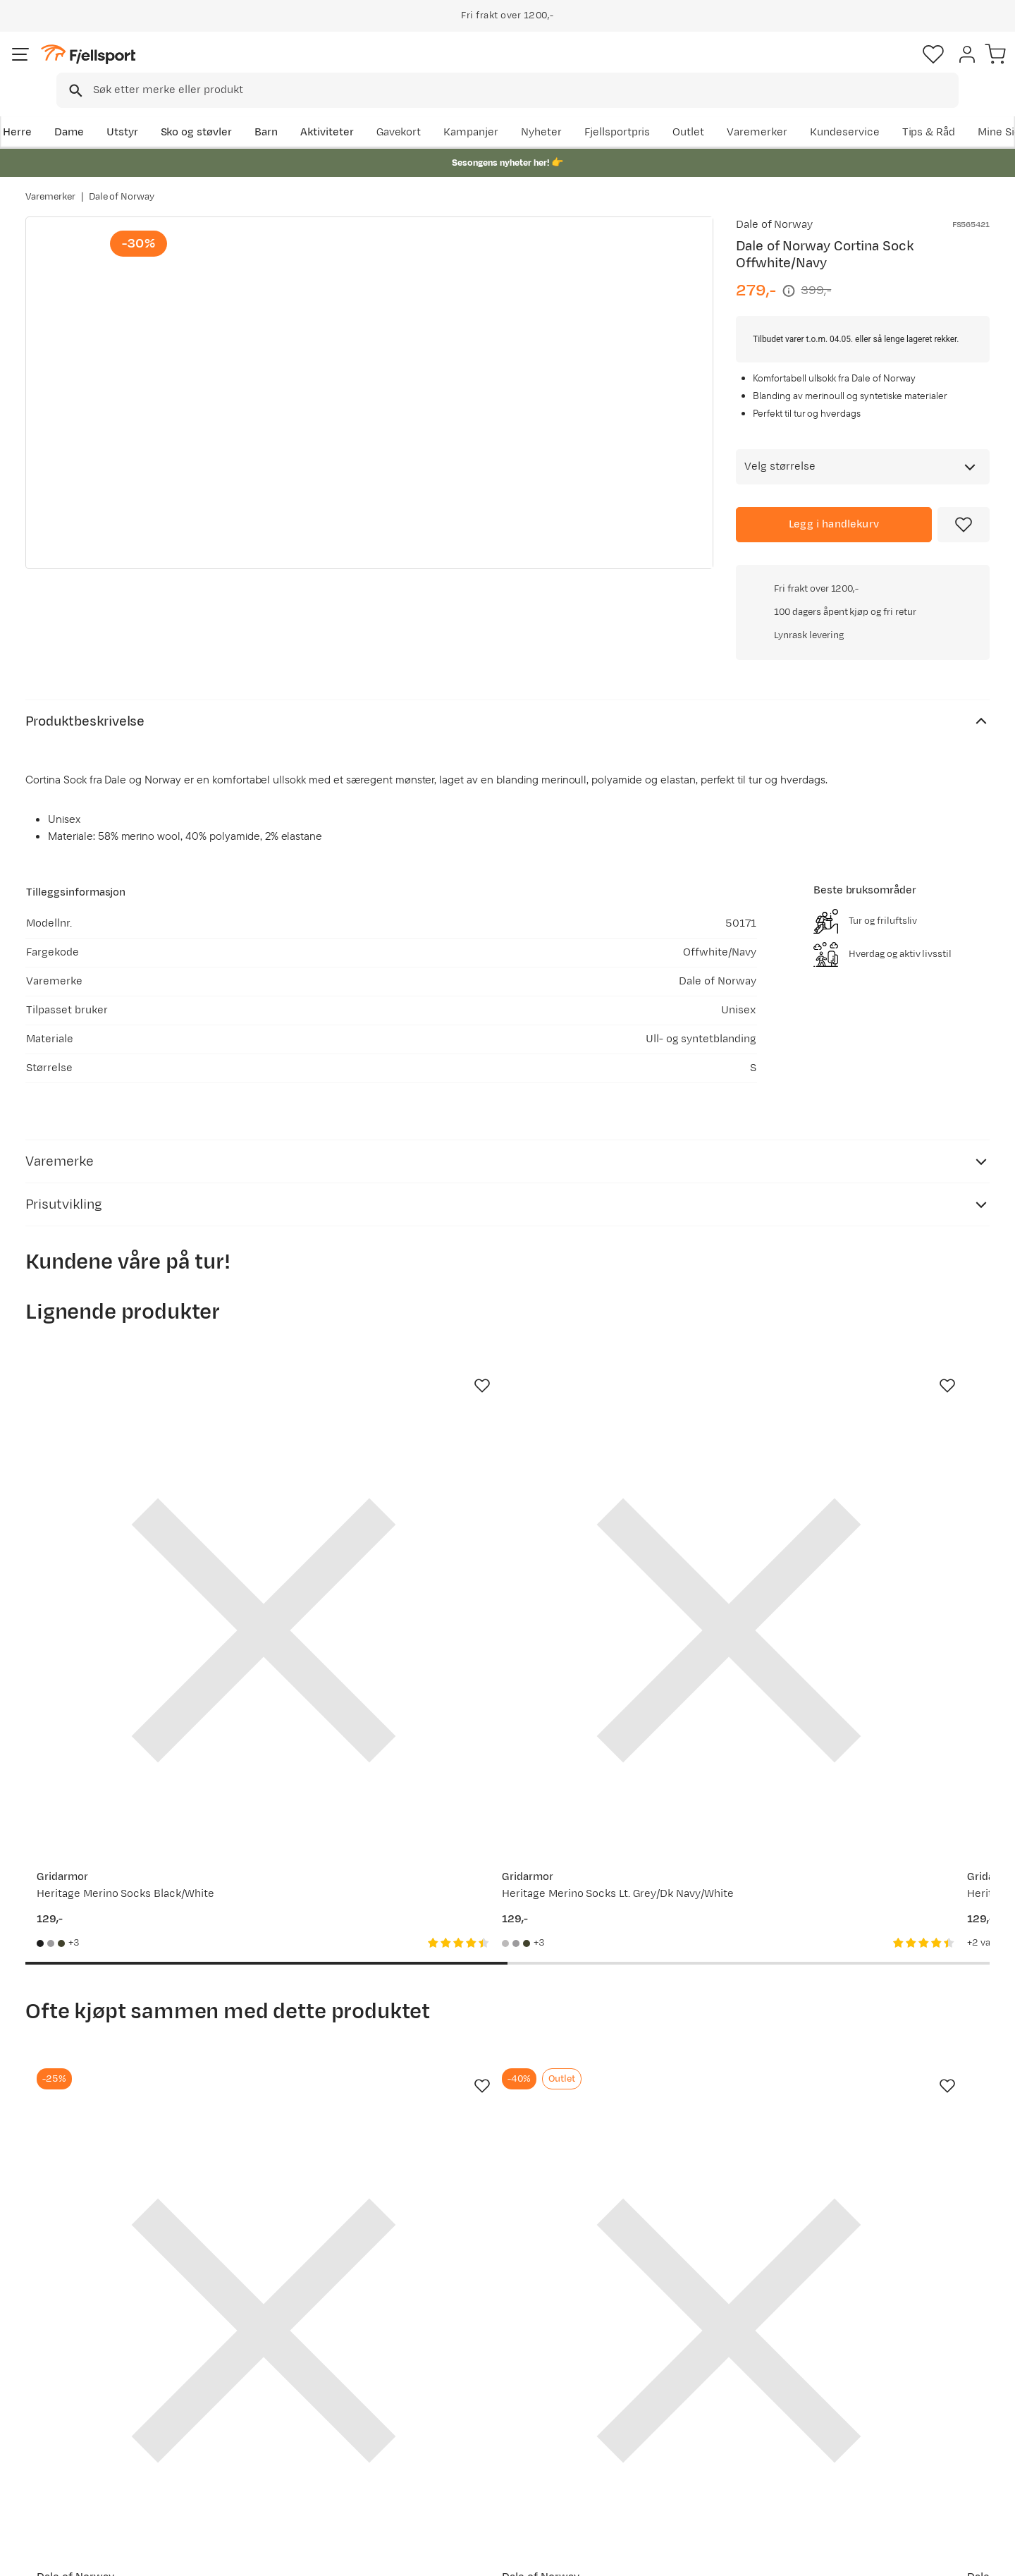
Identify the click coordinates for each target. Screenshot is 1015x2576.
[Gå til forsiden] (96, 66)
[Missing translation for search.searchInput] (242, 67)
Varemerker (867, 110)
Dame (92, 110)
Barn (289, 110)
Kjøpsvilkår (924, 2555)
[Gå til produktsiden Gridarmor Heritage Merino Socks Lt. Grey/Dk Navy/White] (383, 1430)
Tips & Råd (66, 2436)
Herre (39, 110)
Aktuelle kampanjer (283, 2368)
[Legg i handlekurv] (834, 505)
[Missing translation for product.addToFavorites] (963, 505)
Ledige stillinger (470, 2436)
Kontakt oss (69, 2481)
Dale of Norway (122, 182)
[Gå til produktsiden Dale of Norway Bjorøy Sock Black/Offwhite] (133, 1921)
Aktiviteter (350, 110)
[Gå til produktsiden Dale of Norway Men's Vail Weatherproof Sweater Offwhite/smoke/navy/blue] (383, 1921)
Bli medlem (931, 2247)
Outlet (799, 110)
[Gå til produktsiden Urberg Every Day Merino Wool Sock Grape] (882, 1430)
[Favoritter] (891, 67)
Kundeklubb (460, 2390)
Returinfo (63, 2413)
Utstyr (145, 110)
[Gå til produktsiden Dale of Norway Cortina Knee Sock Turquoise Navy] (632, 1921)
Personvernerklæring (837, 2555)
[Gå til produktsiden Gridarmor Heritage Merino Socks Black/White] (133, 1430)
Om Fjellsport (464, 2368)
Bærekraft (455, 2458)
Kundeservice (955, 110)
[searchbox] (536, 67)
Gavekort (257, 2436)
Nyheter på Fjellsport (287, 2390)
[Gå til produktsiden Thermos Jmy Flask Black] (882, 1921)
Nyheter (652, 110)
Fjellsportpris (727, 110)
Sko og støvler (220, 110)
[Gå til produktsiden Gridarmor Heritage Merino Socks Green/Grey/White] (632, 1430)
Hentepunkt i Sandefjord (100, 2458)
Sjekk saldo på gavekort (98, 2390)
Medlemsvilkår (467, 2413)
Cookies (988, 2555)
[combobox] (519, 67)
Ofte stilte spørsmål (89, 2368)
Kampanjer (581, 110)
